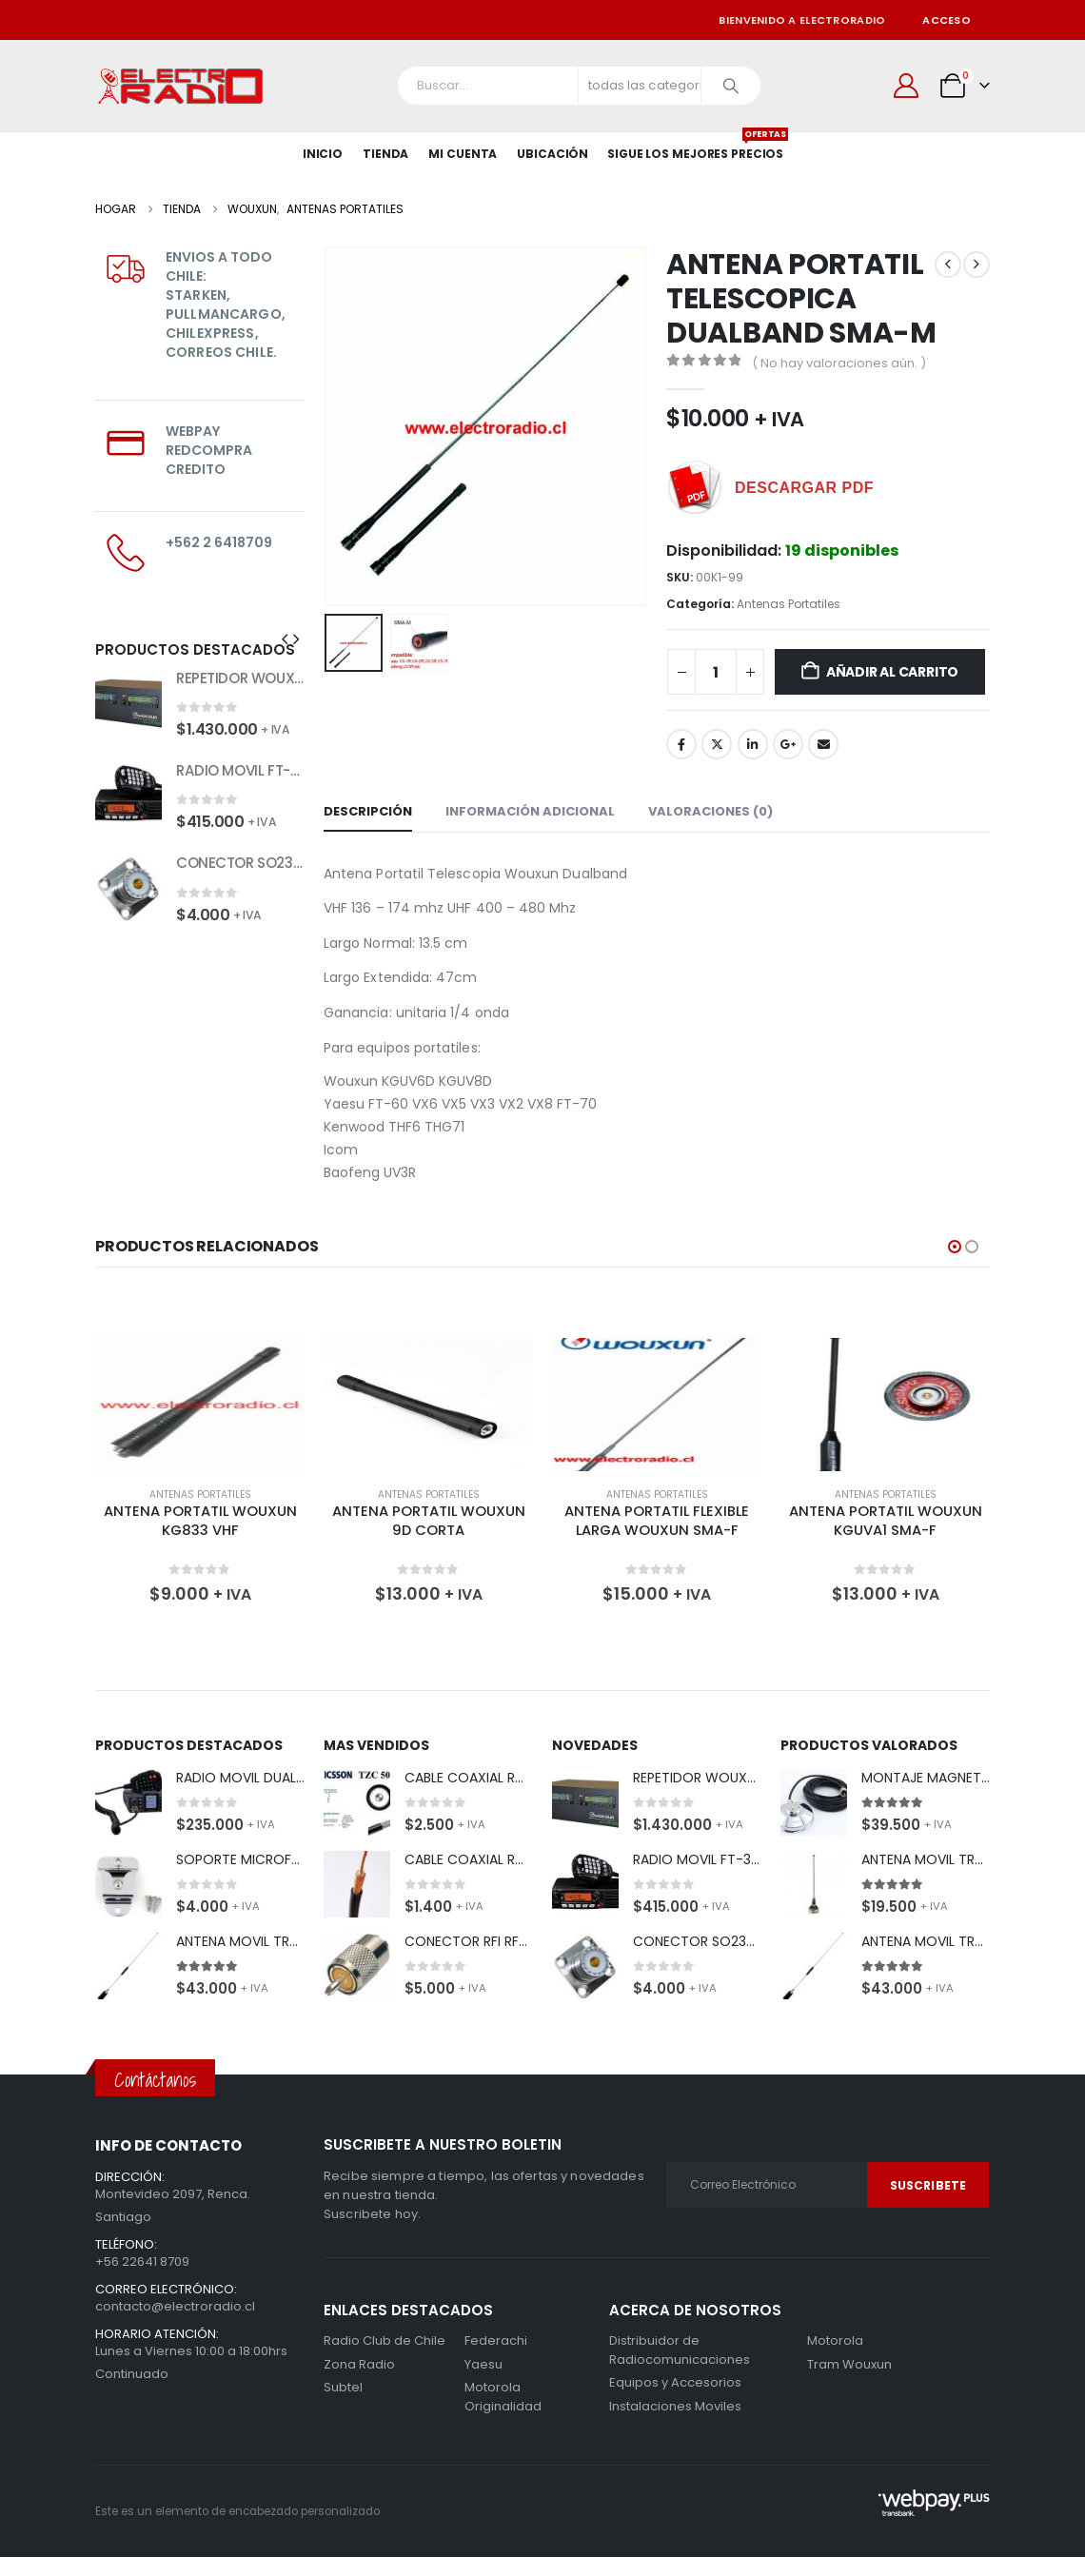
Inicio (323, 154)
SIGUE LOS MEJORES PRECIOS (695, 147)
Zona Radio (359, 2364)
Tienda (385, 154)
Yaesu (483, 2364)
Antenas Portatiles (788, 604)
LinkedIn (753, 744)
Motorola (492, 2387)
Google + (788, 744)
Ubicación (552, 154)
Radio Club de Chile (384, 2340)
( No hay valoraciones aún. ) (839, 363)
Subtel (343, 2387)
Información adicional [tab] (530, 811)
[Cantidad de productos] (716, 672)
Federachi (495, 2340)
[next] (976, 264)
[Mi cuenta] (906, 85)
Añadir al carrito (892, 671)
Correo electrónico (823, 744)
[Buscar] (730, 86)
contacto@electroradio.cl (175, 2306)
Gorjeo (716, 744)
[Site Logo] (180, 86)
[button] (284, 639)
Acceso (946, 20)
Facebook (681, 744)
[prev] (948, 264)
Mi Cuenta (462, 154)
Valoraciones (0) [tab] (710, 811)
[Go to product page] (128, 702)
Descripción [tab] (368, 811)
